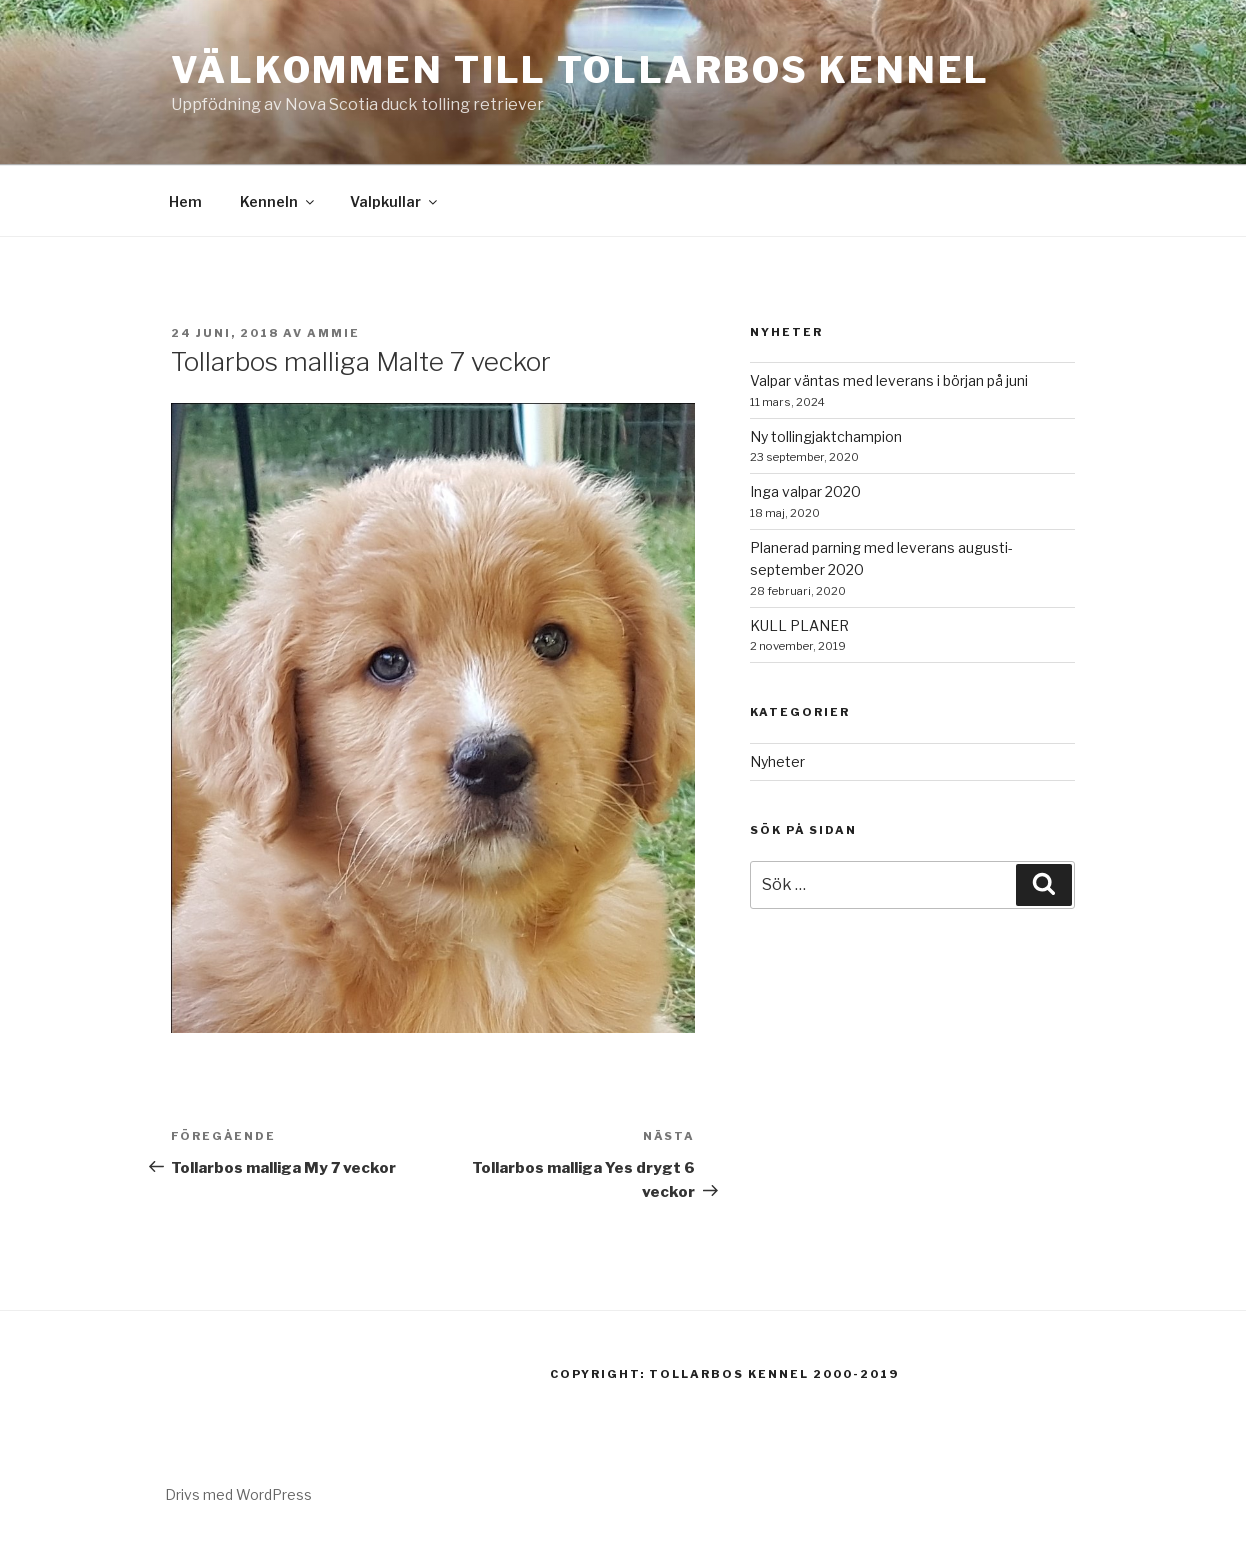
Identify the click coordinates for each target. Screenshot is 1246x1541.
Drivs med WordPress (238, 1494)
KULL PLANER (799, 625)
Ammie (333, 333)
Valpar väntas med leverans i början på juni (889, 380)
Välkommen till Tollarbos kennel (580, 70)
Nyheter (777, 761)
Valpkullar (395, 201)
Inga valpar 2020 (805, 491)
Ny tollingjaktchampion (826, 436)
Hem (185, 201)
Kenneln (278, 201)
